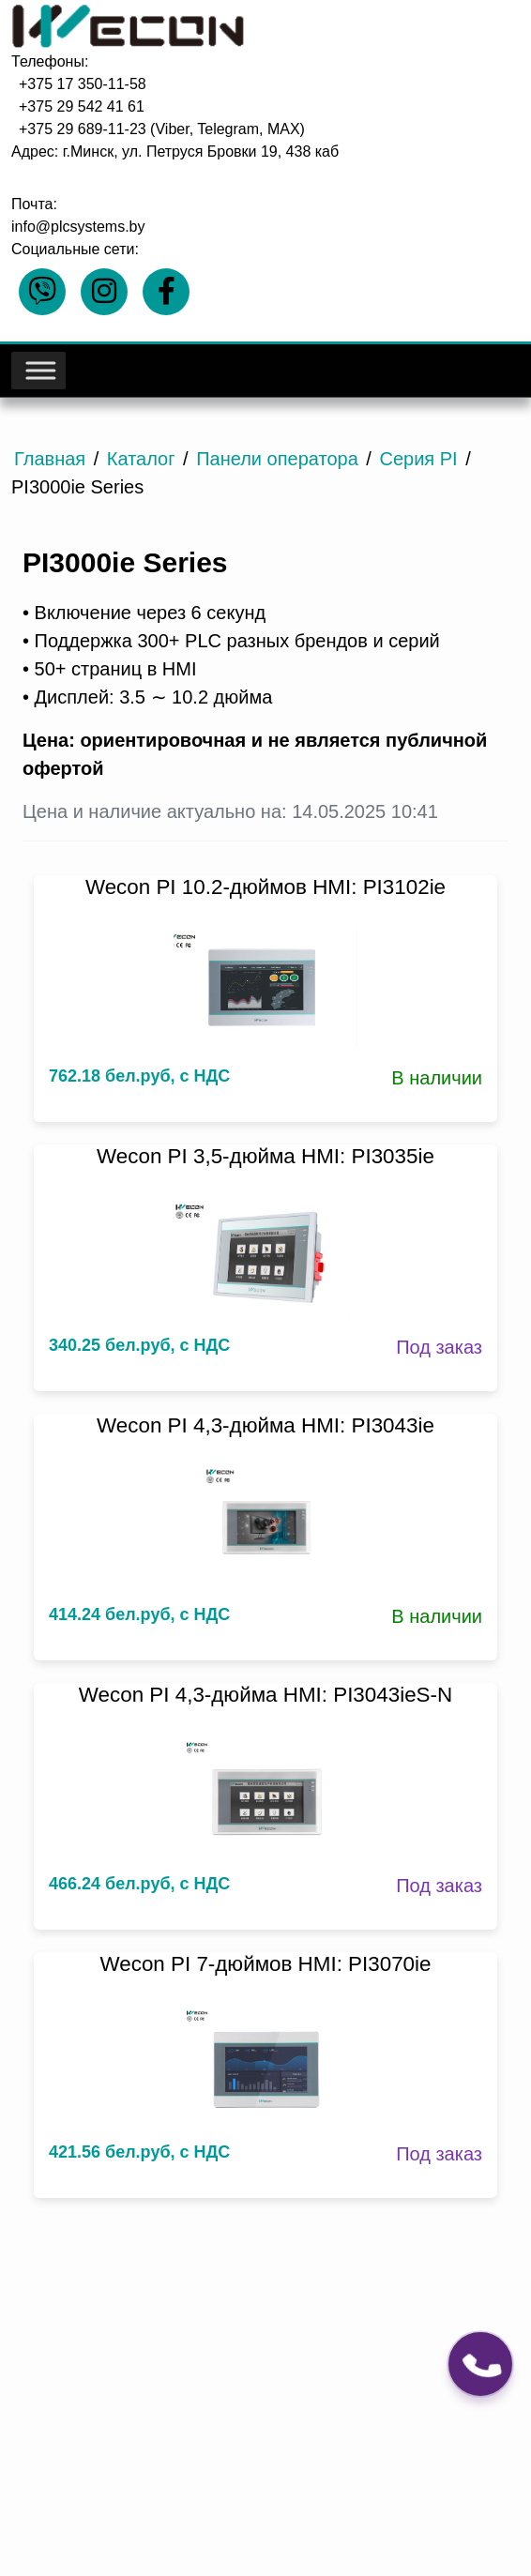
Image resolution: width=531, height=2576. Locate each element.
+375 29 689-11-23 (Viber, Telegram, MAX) (162, 129)
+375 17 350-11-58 (82, 84)
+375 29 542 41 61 (81, 106)
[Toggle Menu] (39, 370)
